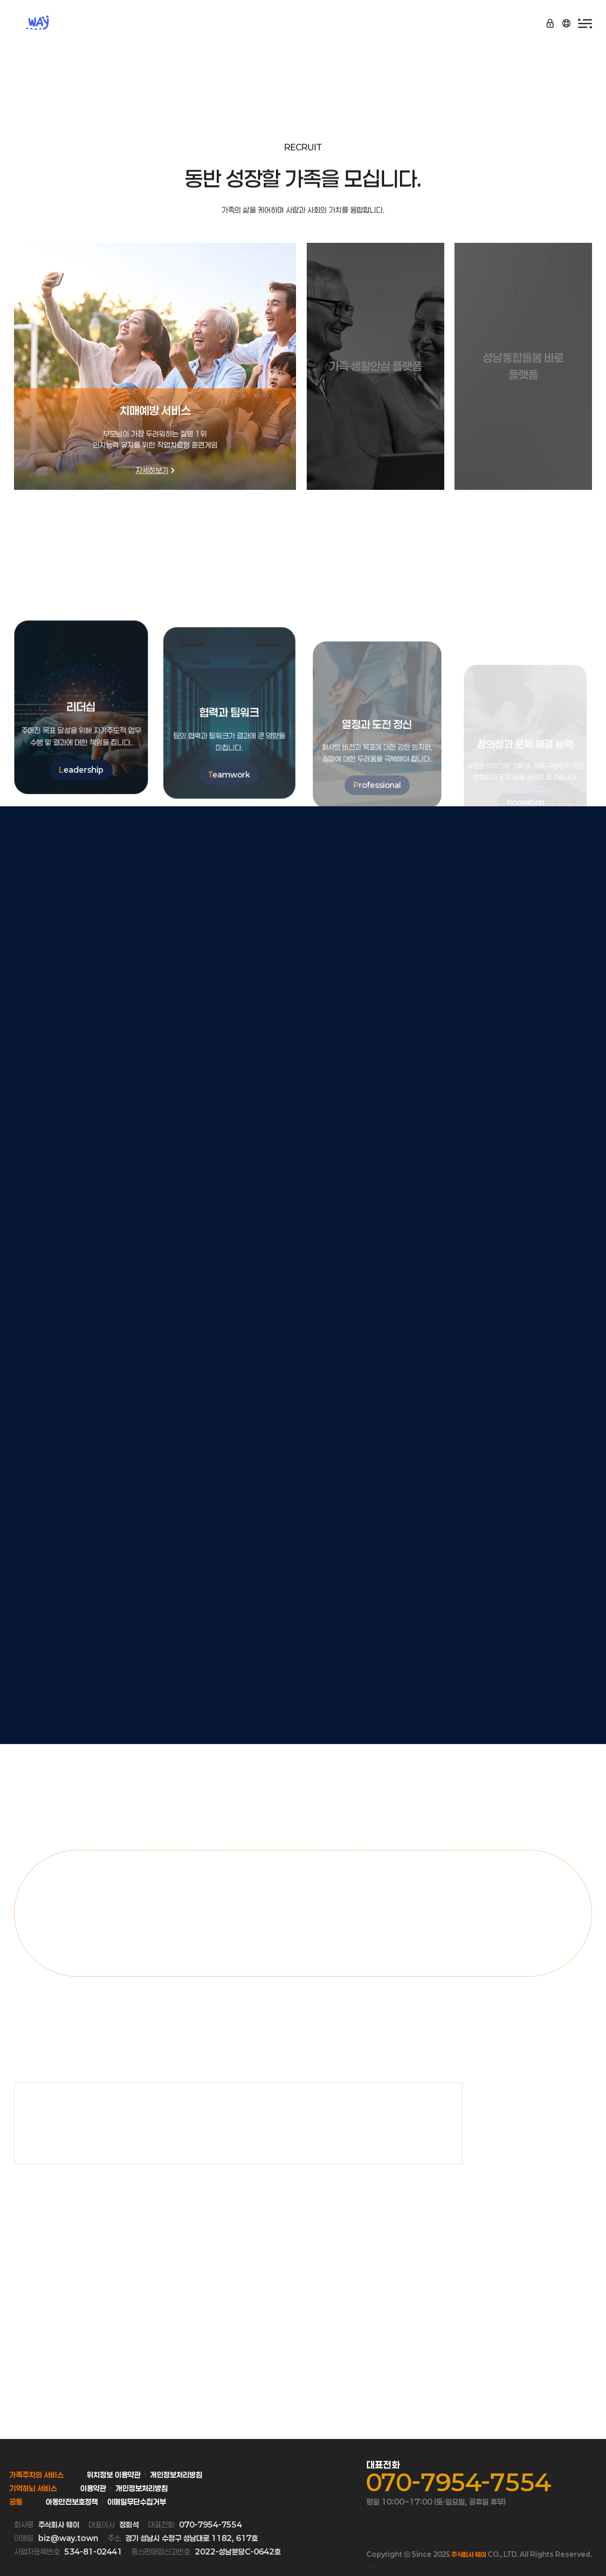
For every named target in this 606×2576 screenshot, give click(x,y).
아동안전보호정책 (72, 2501)
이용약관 (93, 2488)
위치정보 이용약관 (114, 2474)
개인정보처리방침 (176, 2474)
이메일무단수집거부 (136, 2501)
